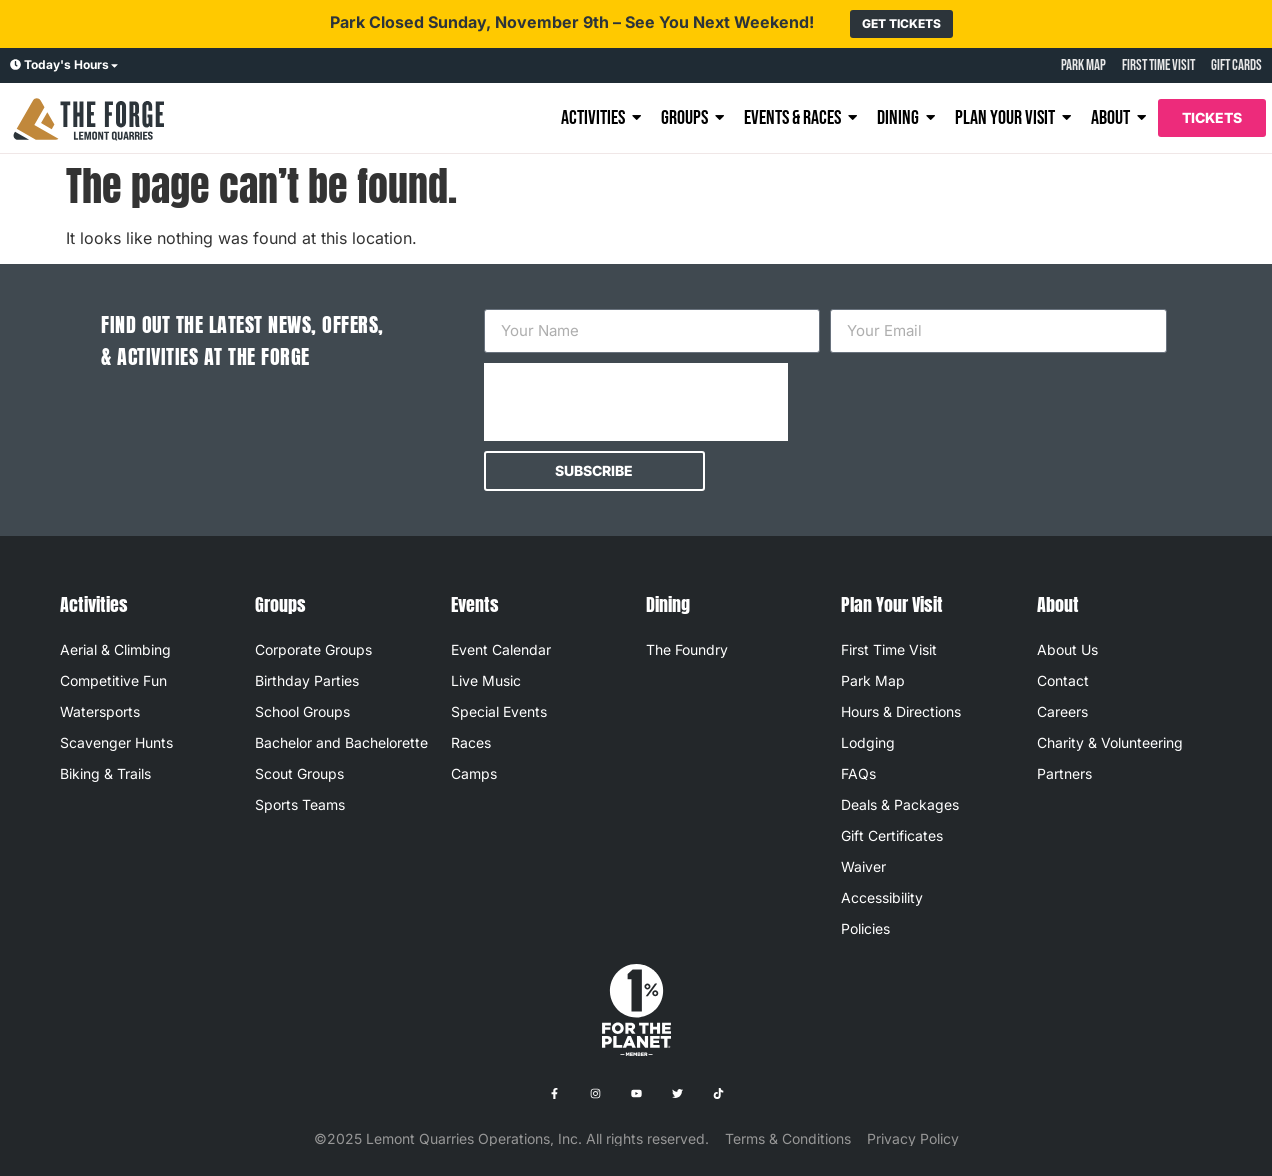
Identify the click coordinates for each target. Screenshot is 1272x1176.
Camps (474, 773)
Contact (1063, 680)
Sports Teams (300, 804)
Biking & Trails (105, 773)
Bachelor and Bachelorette (341, 742)
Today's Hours (66, 64)
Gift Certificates (892, 835)
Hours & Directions (901, 711)
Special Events (499, 711)
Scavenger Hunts (116, 742)
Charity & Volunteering (1110, 742)
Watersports (100, 711)
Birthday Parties (307, 680)
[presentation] (636, 402)
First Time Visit (889, 649)
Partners (1064, 773)
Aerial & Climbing (115, 649)
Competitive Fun (113, 680)
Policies (865, 928)
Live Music (486, 680)
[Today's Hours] (15, 65)
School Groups (302, 711)
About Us (1067, 649)
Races (471, 742)
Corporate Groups (313, 649)
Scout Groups (299, 773)
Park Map (873, 680)
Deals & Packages (900, 804)
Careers (1062, 711)
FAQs (858, 773)
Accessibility (882, 897)
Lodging (868, 742)
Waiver (863, 866)
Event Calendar (501, 649)
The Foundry (687, 649)
